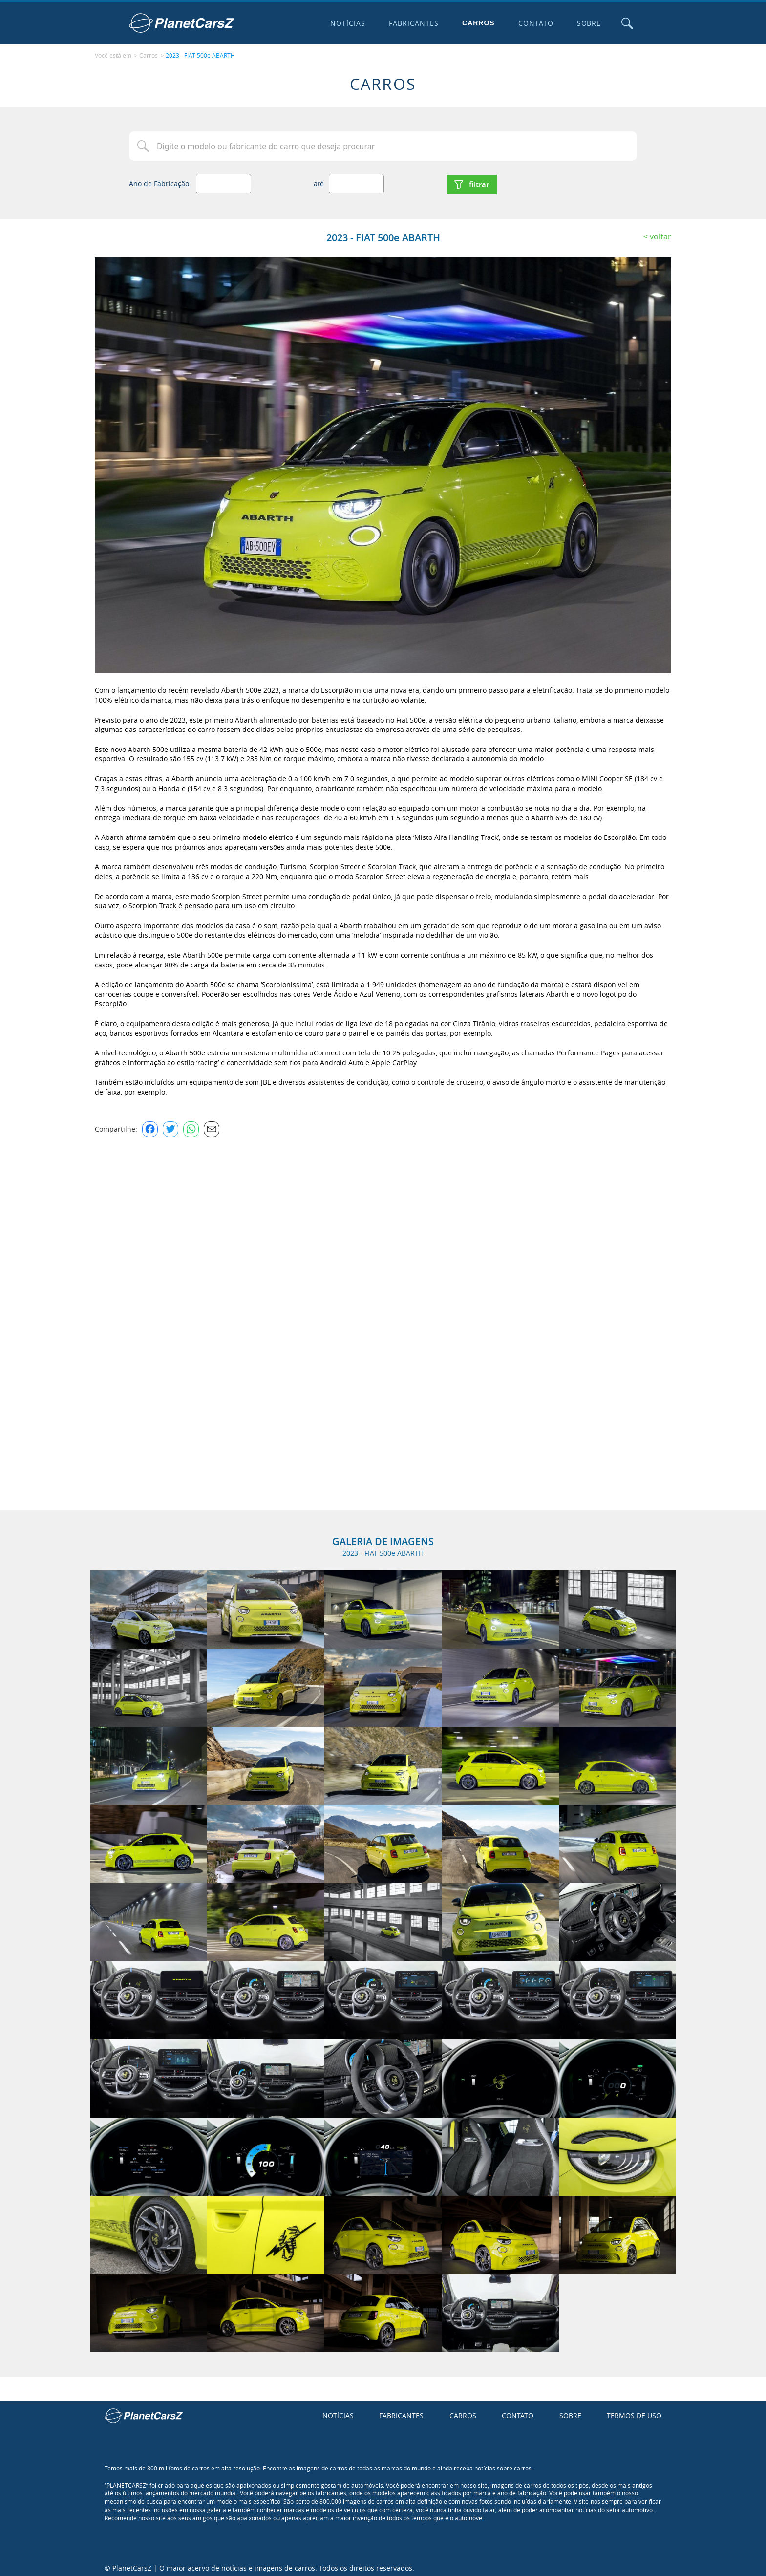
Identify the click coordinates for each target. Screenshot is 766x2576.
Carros (476, 23)
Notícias (345, 23)
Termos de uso (634, 2411)
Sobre (586, 23)
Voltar (660, 232)
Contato (533, 23)
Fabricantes (412, 23)
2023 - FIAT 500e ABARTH (200, 54)
